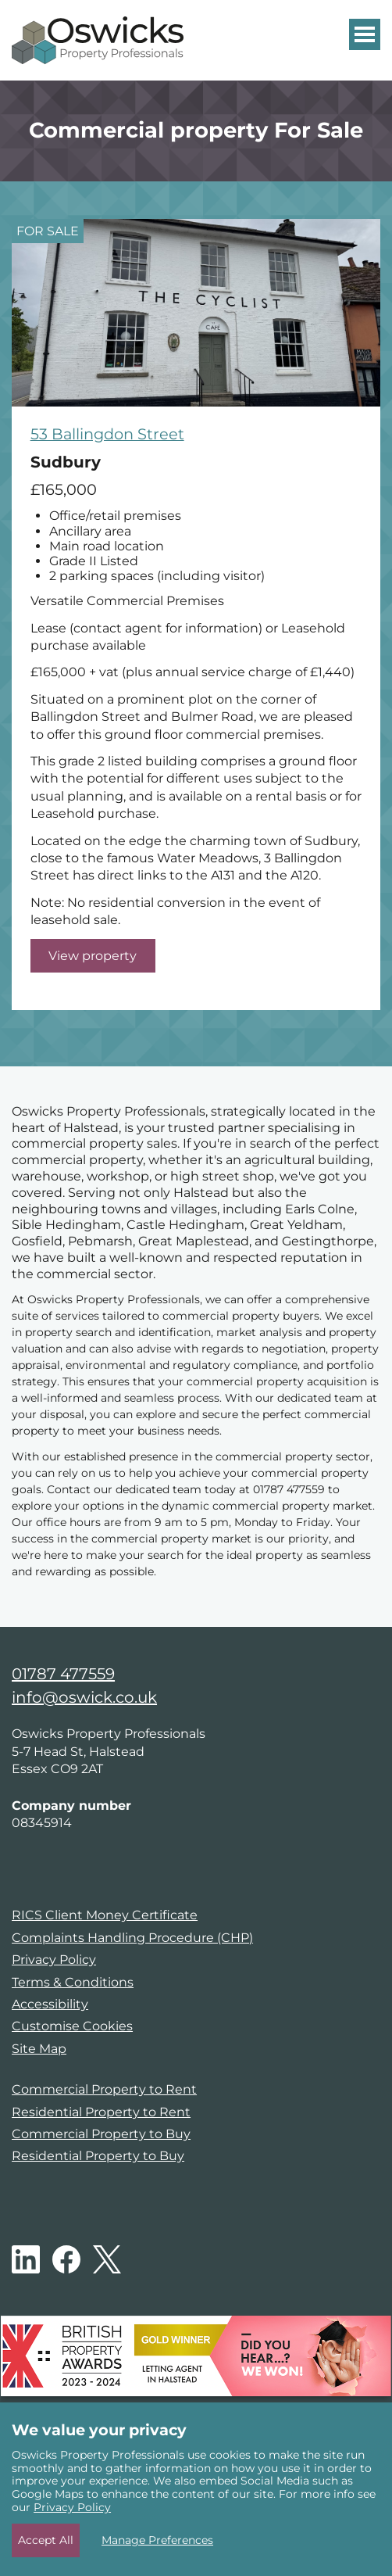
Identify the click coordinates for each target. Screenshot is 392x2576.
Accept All (45, 2540)
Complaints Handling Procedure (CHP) (132, 1937)
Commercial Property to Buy (101, 2133)
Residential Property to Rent (101, 2112)
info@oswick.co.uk (84, 1697)
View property (92, 955)
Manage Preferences (157, 2540)
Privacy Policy (54, 1959)
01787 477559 (63, 1673)
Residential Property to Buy (98, 2155)
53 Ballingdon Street (107, 434)
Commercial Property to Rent (104, 2089)
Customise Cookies (72, 2026)
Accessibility (50, 2004)
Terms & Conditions (73, 1982)
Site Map (39, 2048)
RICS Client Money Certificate (105, 1915)
